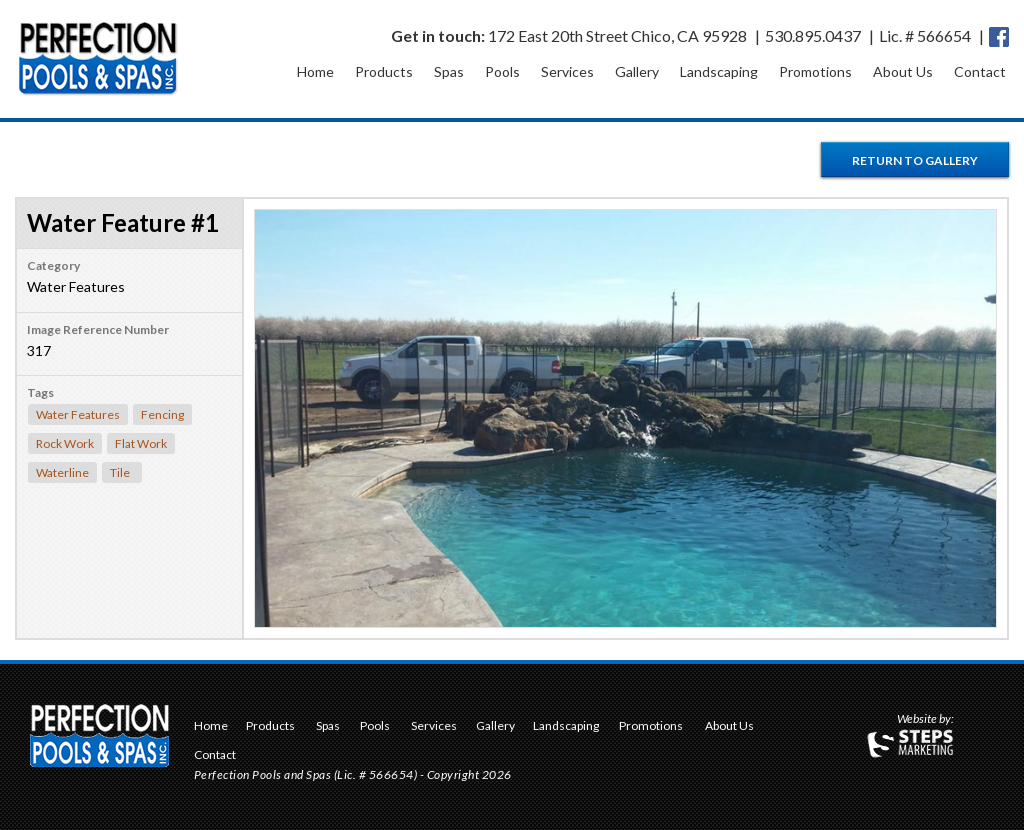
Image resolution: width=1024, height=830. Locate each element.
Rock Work (65, 443)
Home (315, 71)
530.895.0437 (813, 35)
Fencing (162, 414)
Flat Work (141, 443)
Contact (980, 71)
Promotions (815, 71)
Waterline (62, 472)
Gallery (637, 71)
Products (384, 71)
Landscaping (719, 71)
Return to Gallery (915, 160)
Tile (120, 472)
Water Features (78, 414)
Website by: (925, 720)
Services (567, 71)
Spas (449, 71)
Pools (502, 71)
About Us (903, 71)
